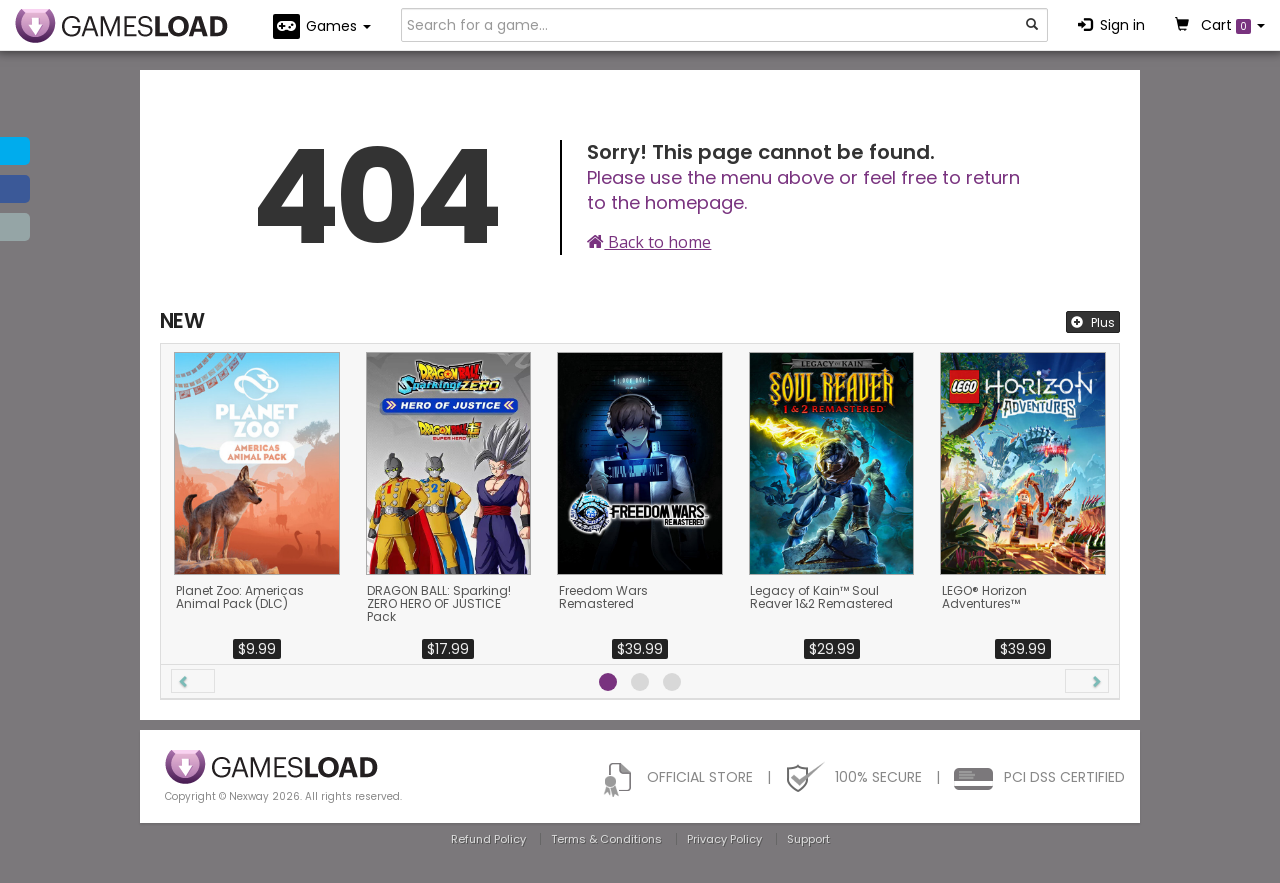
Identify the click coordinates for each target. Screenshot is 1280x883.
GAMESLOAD (121, 26)
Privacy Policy (724, 839)
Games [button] (322, 26)
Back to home (649, 242)
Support (808, 839)
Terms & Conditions (606, 839)
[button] (193, 681)
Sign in (1111, 25)
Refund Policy (488, 839)
